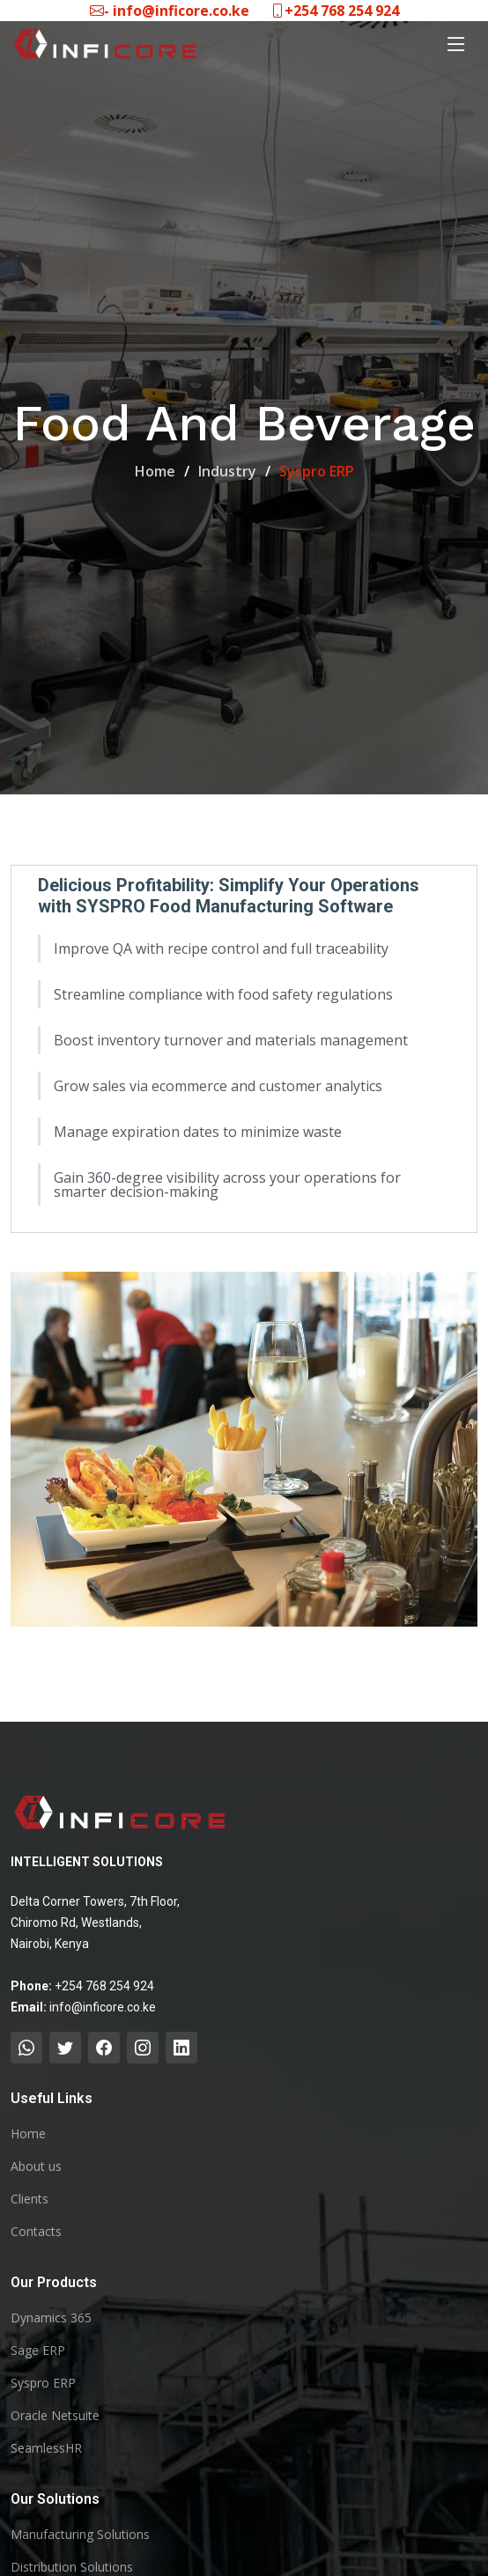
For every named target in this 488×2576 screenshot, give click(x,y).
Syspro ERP (43, 2383)
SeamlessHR (46, 2448)
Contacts (36, 2231)
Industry (227, 471)
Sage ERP (38, 2350)
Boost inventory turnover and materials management (231, 1042)
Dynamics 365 (51, 2318)
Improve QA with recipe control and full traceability (221, 951)
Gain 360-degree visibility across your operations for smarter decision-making (227, 1187)
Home (155, 471)
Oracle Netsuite (55, 2416)
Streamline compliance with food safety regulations (223, 997)
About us (36, 2166)
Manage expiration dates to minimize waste (198, 1134)
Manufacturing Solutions (80, 2534)
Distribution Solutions (72, 2567)
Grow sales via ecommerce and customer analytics (218, 1088)
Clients (29, 2199)
